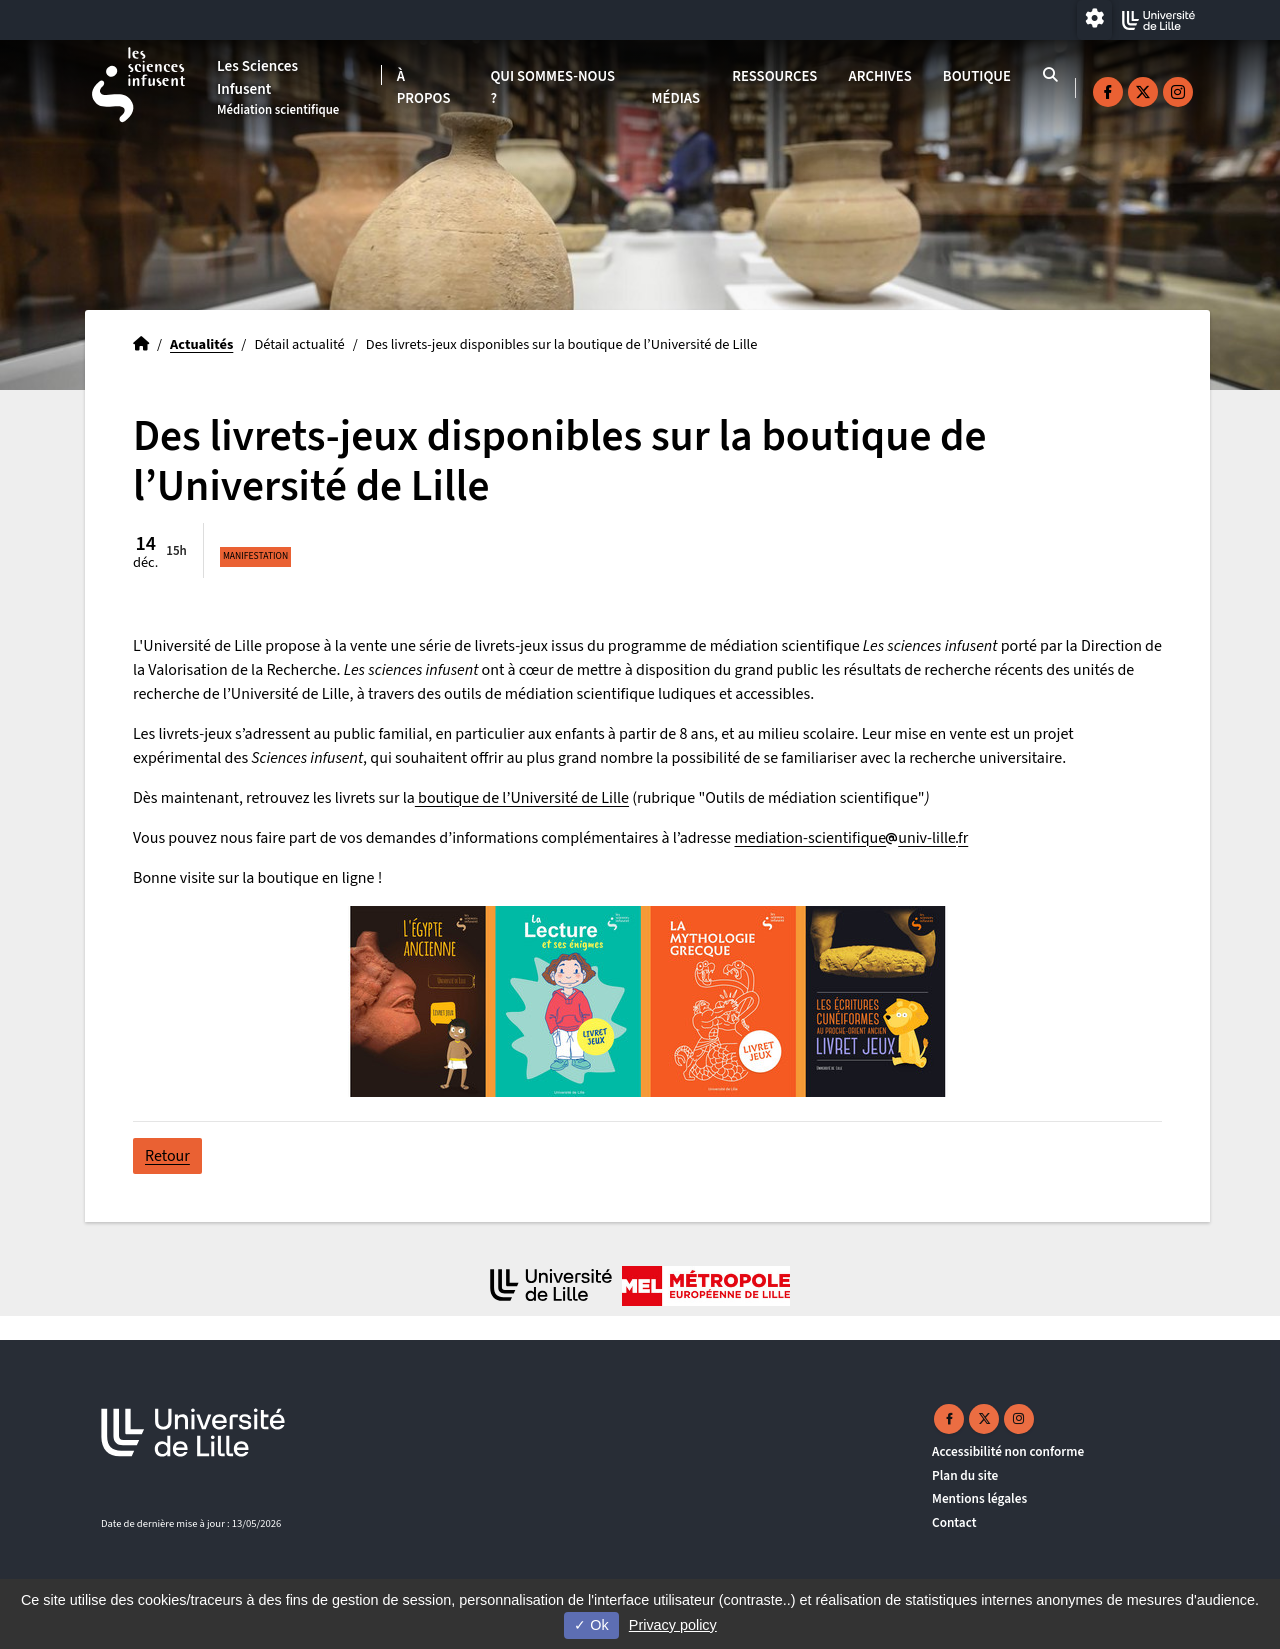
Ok (591, 1625)
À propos (424, 87)
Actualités (201, 344)
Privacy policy (673, 1625)
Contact (954, 1522)
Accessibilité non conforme (1008, 1451)
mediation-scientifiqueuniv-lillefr (851, 838)
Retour (167, 1156)
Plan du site (965, 1475)
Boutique (977, 76)
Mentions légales (979, 1498)
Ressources (774, 76)
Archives (880, 76)
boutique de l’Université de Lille (522, 798)
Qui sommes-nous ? (552, 87)
